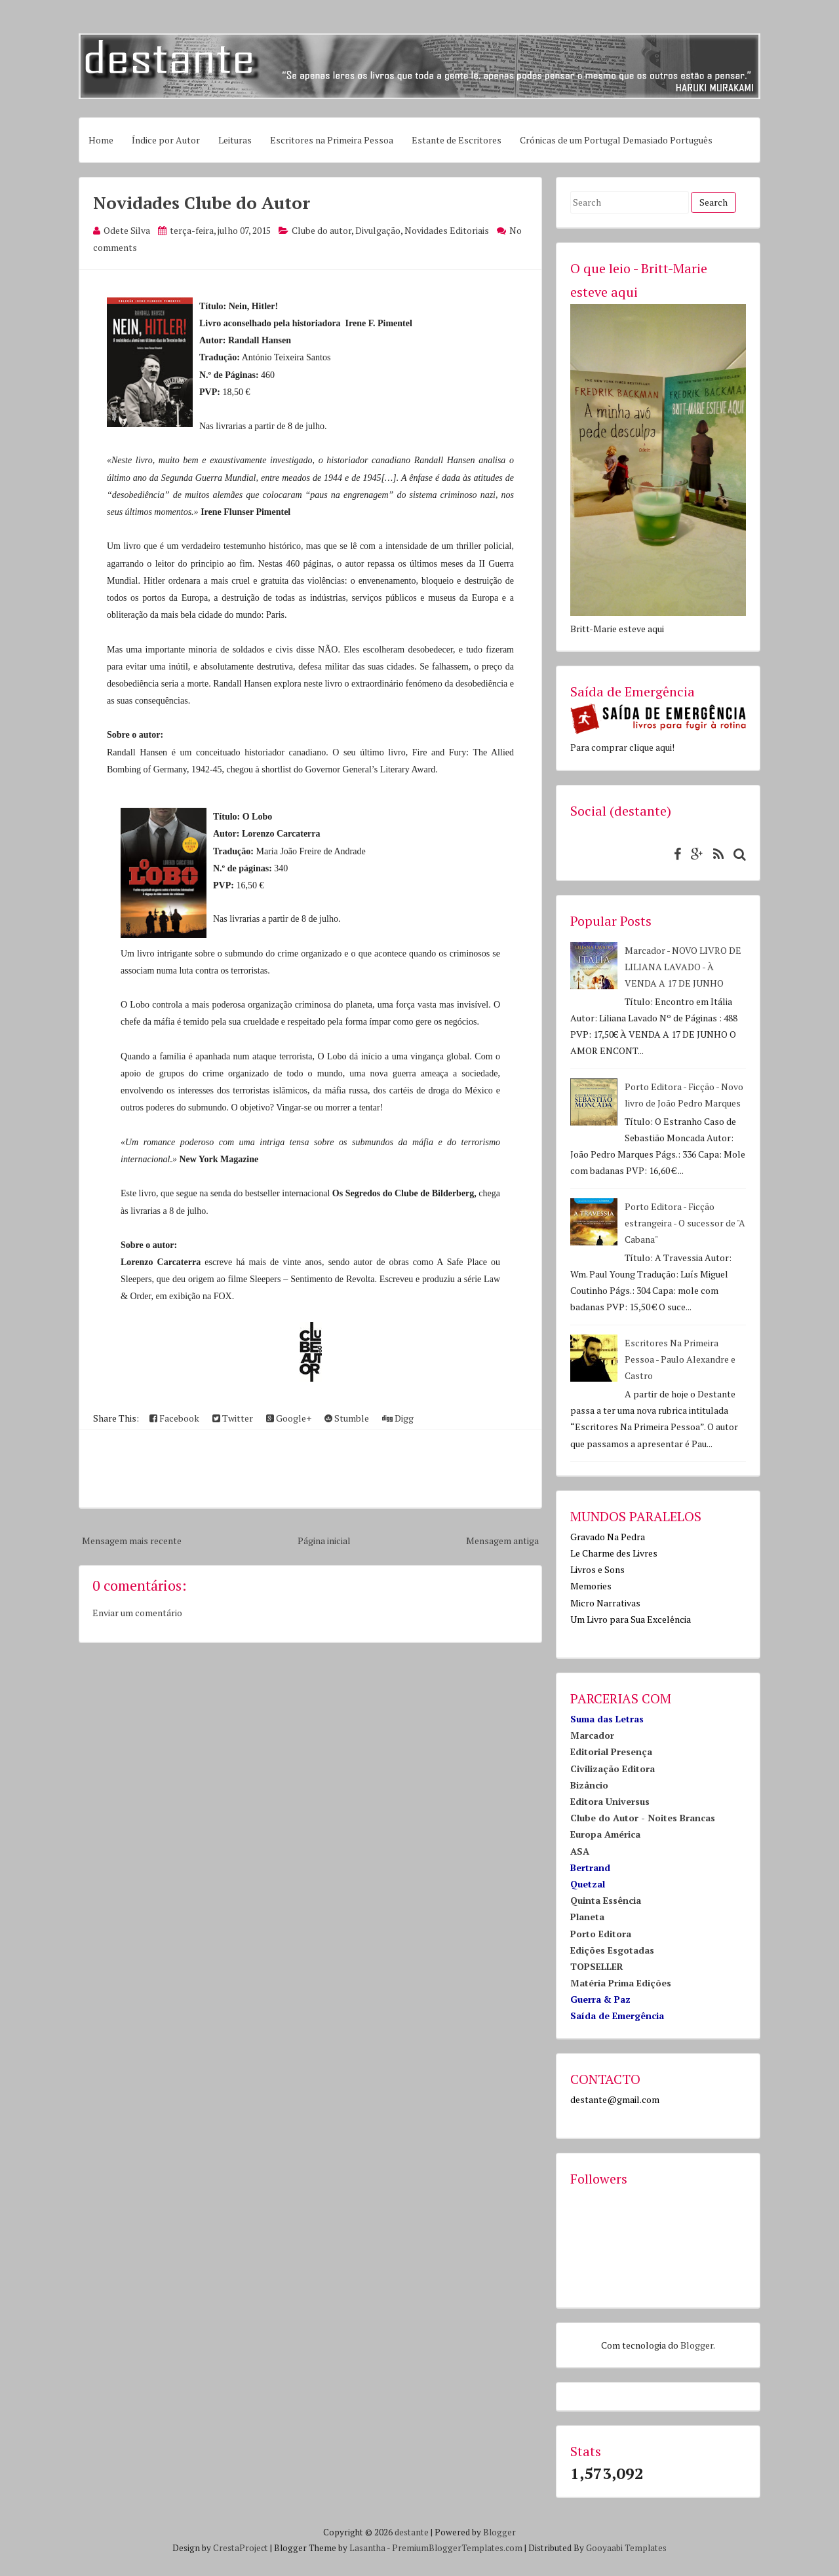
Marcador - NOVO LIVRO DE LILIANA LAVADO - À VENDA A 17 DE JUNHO (683, 966)
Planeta (587, 1916)
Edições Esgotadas (612, 1950)
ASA (579, 1851)
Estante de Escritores (456, 140)
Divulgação (377, 230)
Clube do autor (321, 230)
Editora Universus (610, 1801)
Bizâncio (589, 1785)
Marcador (592, 1735)
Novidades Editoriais (446, 230)
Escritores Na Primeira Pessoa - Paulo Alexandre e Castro (680, 1359)
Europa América (605, 1834)
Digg (398, 1418)
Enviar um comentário (137, 1612)
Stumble (346, 1418)
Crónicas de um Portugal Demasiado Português (616, 140)
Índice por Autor (166, 140)
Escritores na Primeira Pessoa (331, 140)
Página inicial (324, 1540)
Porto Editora (600, 1933)
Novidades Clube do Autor (201, 202)
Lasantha (367, 2548)
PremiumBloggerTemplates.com (457, 2548)
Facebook (174, 1418)
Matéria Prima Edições (620, 1983)
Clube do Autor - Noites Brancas (642, 1817)
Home (100, 140)
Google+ (288, 1418)
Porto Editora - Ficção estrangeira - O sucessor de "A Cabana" (685, 1222)
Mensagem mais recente (132, 1540)
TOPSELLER (596, 1966)
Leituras (235, 140)
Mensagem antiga (502, 1540)
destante (412, 2532)
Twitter (232, 1418)
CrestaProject (240, 2548)
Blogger (696, 2345)
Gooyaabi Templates (626, 2548)
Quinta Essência (605, 1900)
